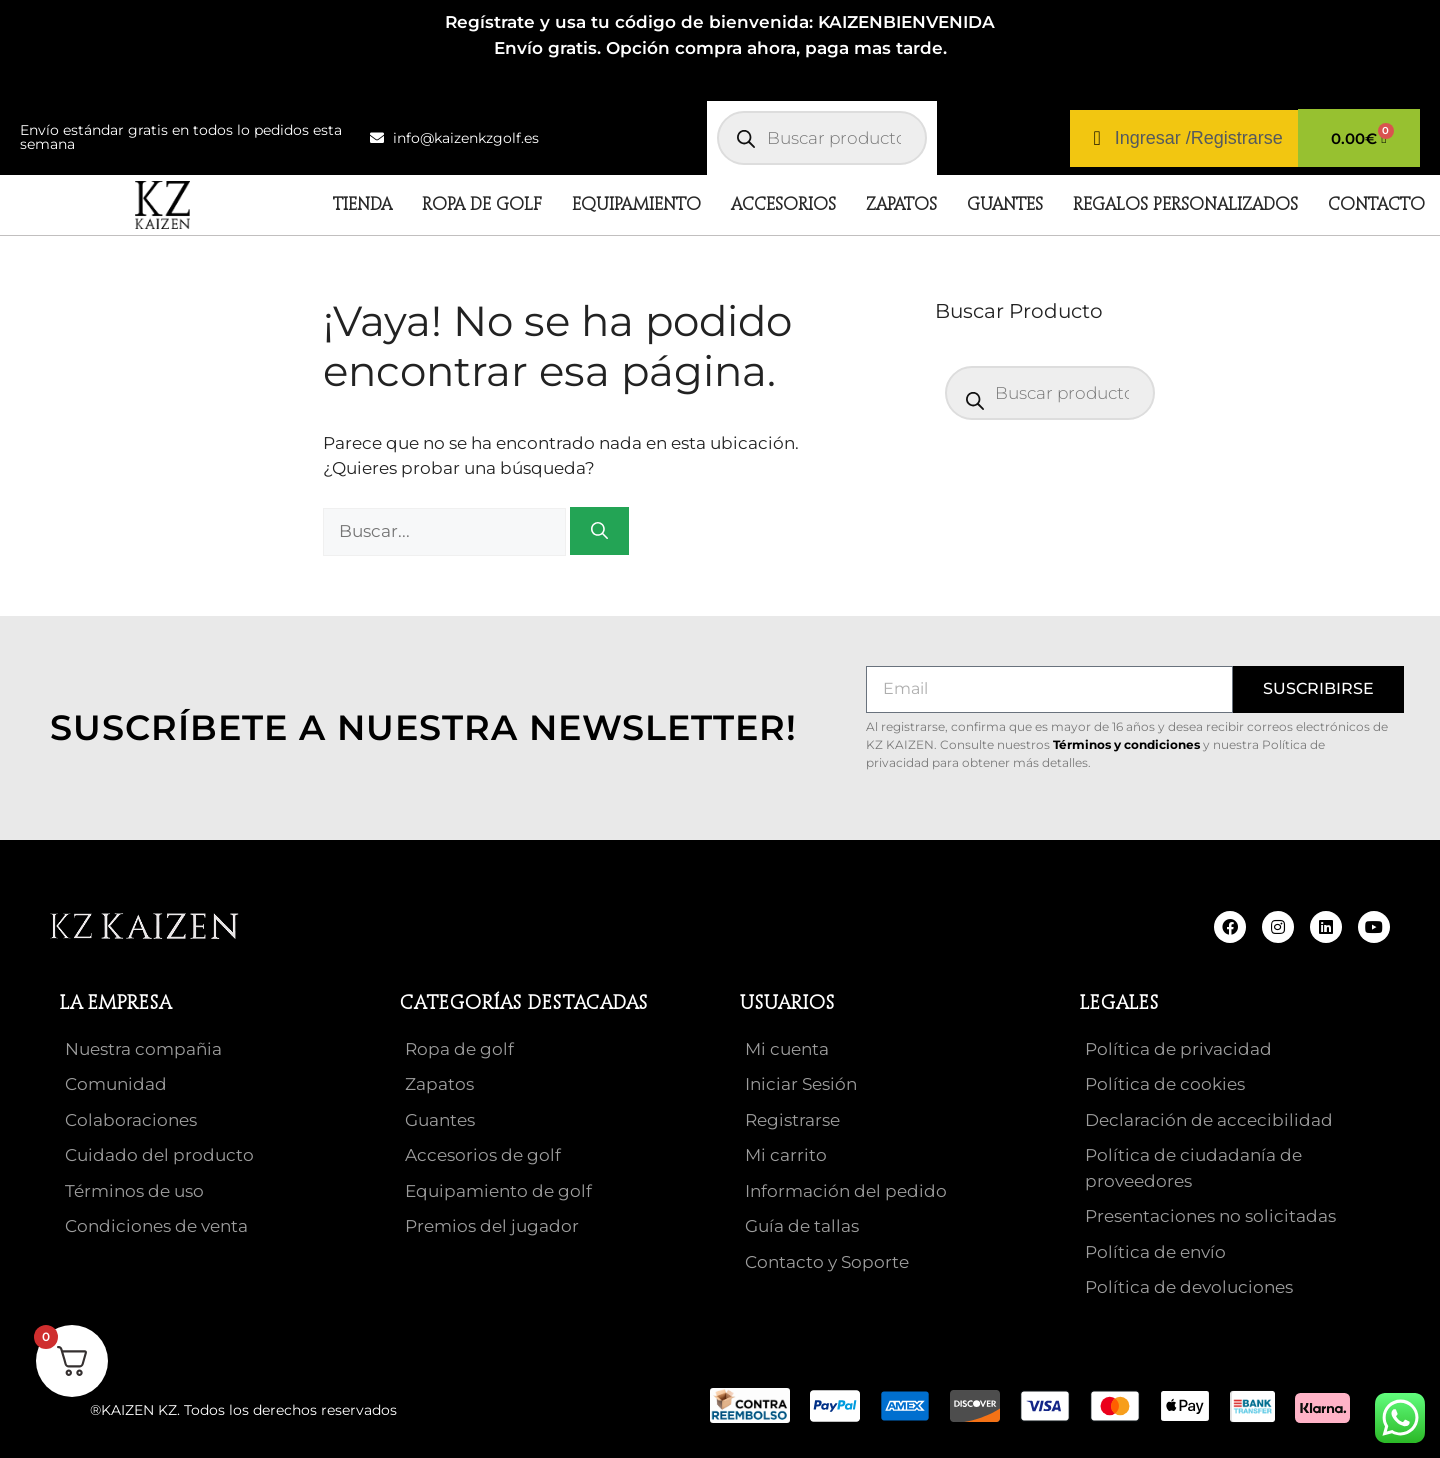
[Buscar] (599, 531)
